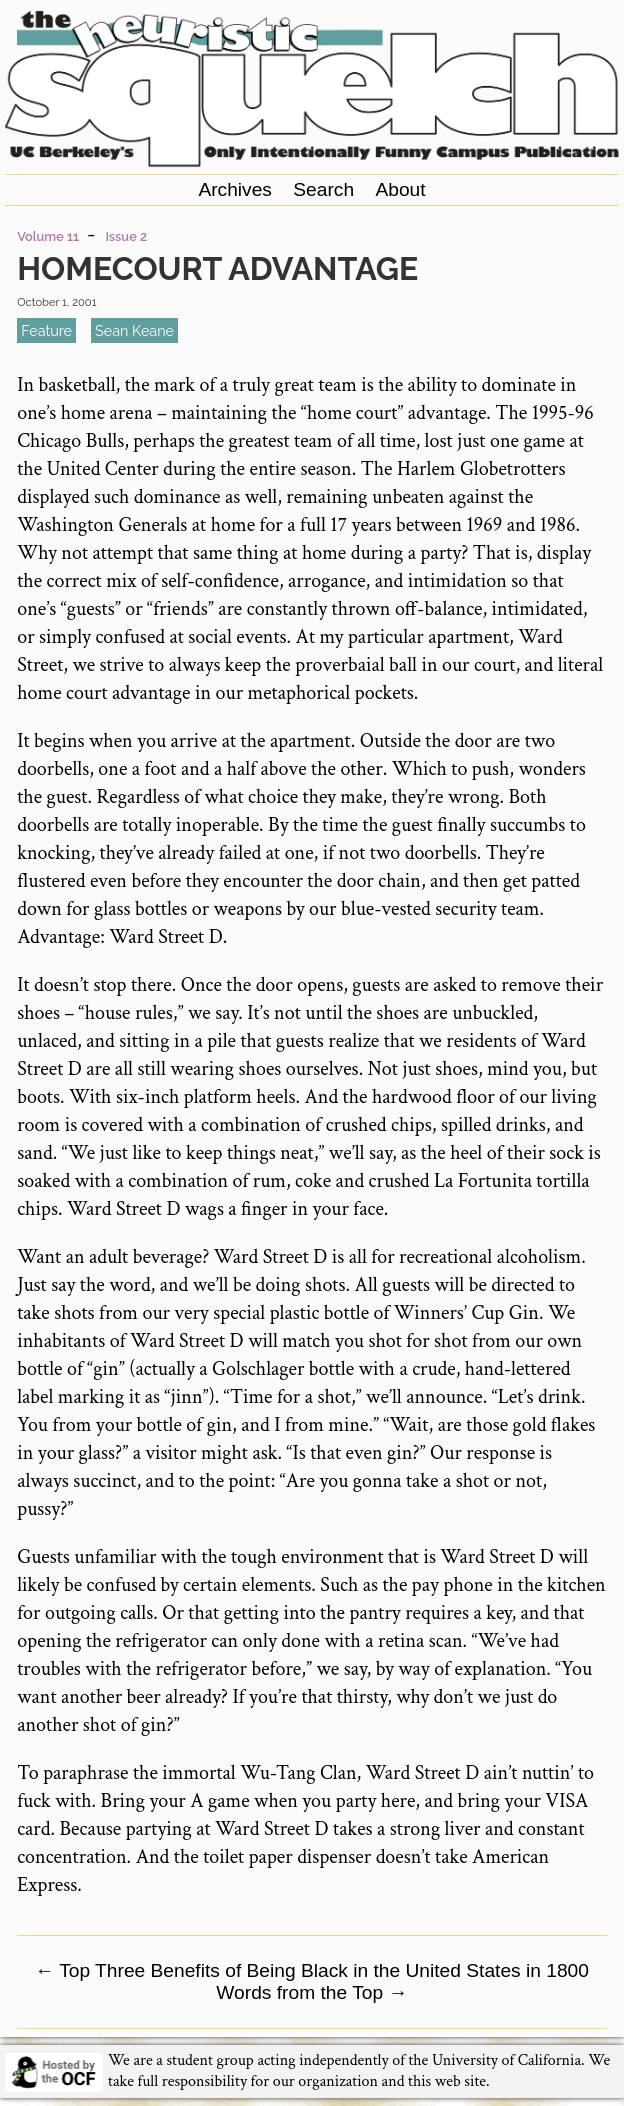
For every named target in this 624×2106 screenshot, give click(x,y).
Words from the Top (311, 1992)
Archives (235, 189)
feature (46, 330)
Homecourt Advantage (217, 268)
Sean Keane (134, 330)
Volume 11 (48, 236)
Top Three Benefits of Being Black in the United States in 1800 (312, 1970)
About (400, 189)
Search (323, 189)
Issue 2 (126, 236)
